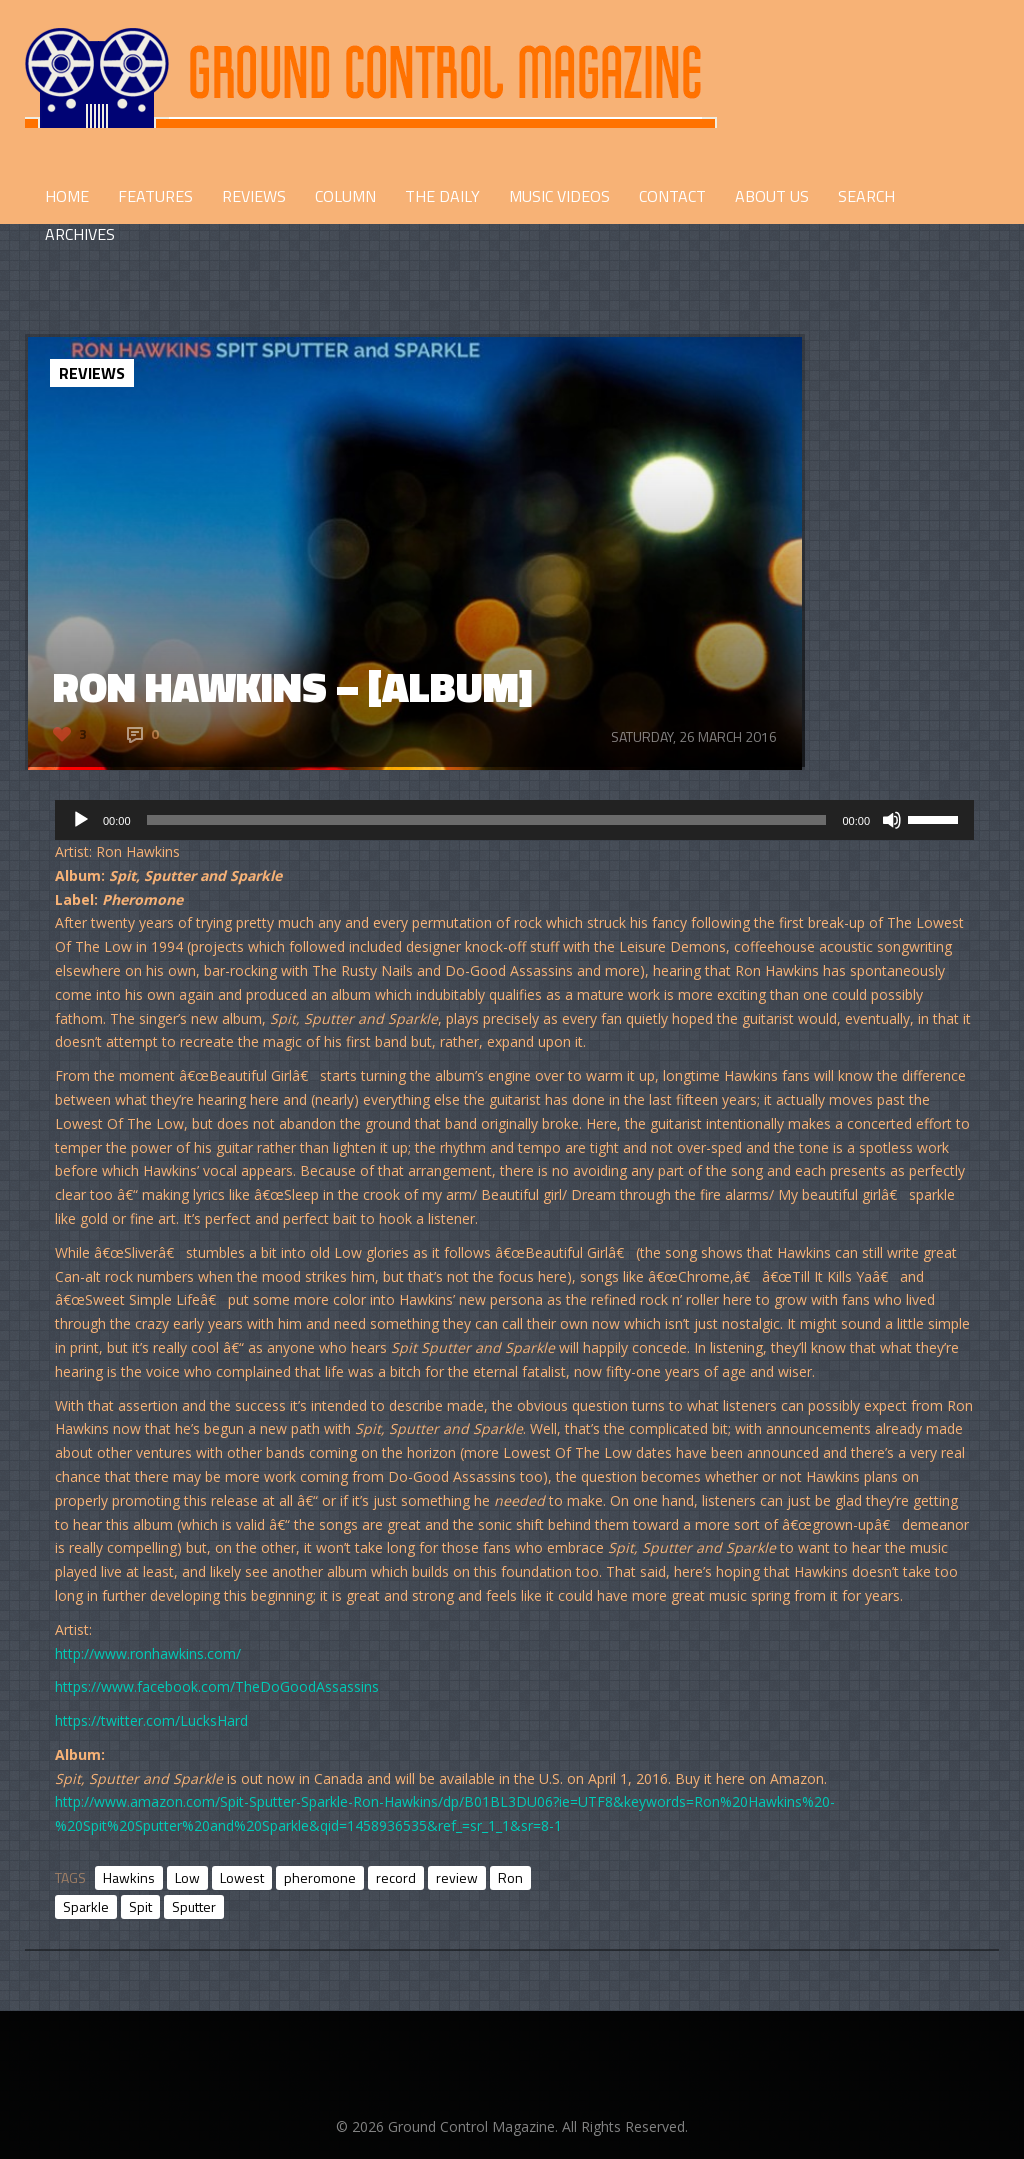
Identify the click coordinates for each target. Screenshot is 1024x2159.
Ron (510, 1877)
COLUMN (345, 196)
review (457, 1877)
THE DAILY (442, 196)
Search (866, 196)
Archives (80, 234)
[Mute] (892, 820)
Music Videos (559, 196)
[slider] (487, 820)
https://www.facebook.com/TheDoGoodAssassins (217, 1686)
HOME (67, 196)
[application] (514, 820)
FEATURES (155, 196)
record (396, 1877)
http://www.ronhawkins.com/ (148, 1653)
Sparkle (86, 1906)
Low (187, 1877)
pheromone (320, 1877)
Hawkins (129, 1877)
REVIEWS (254, 196)
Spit (140, 1906)
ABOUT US (772, 196)
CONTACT (672, 196)
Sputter (194, 1906)
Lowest (242, 1877)
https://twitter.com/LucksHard (151, 1720)
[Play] (81, 820)
